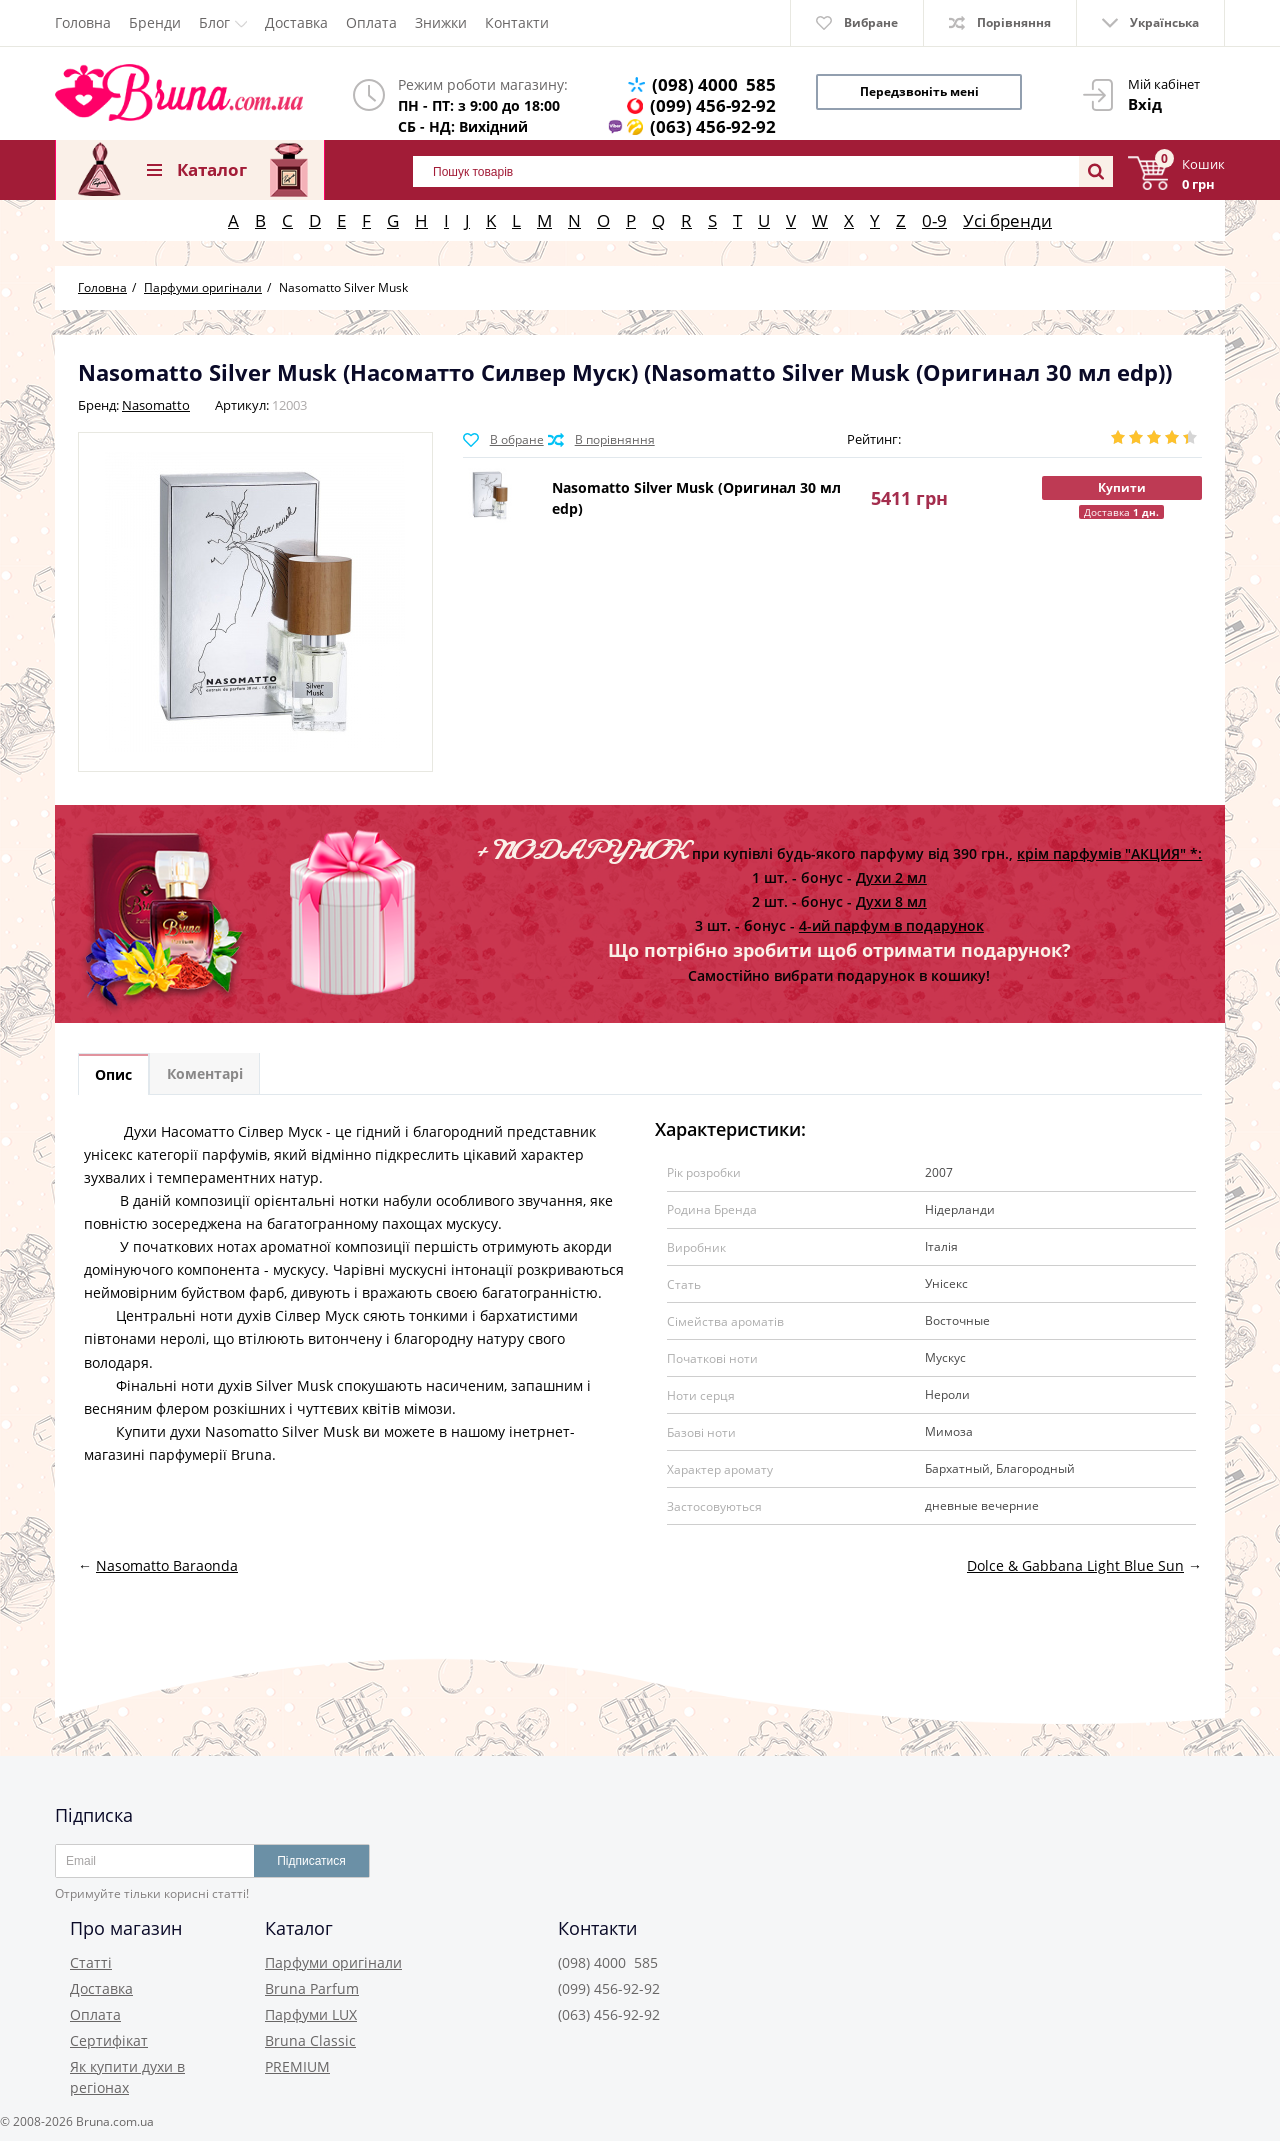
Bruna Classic (310, 2040)
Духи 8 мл (891, 901)
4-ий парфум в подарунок (891, 925)
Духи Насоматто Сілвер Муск (223, 1132)
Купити (1122, 487)
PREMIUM (297, 2066)
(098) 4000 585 (714, 84)
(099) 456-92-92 (713, 105)
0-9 (934, 220)
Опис (115, 1075)
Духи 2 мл (891, 877)
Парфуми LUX (311, 2014)
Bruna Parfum (312, 1988)
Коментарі (210, 1075)
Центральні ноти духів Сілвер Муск (239, 1317)
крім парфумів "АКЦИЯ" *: (1109, 853)
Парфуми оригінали (333, 1962)
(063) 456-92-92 (713, 126)
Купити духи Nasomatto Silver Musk (237, 1432)
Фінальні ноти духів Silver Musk (224, 1386)
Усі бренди (1007, 220)
